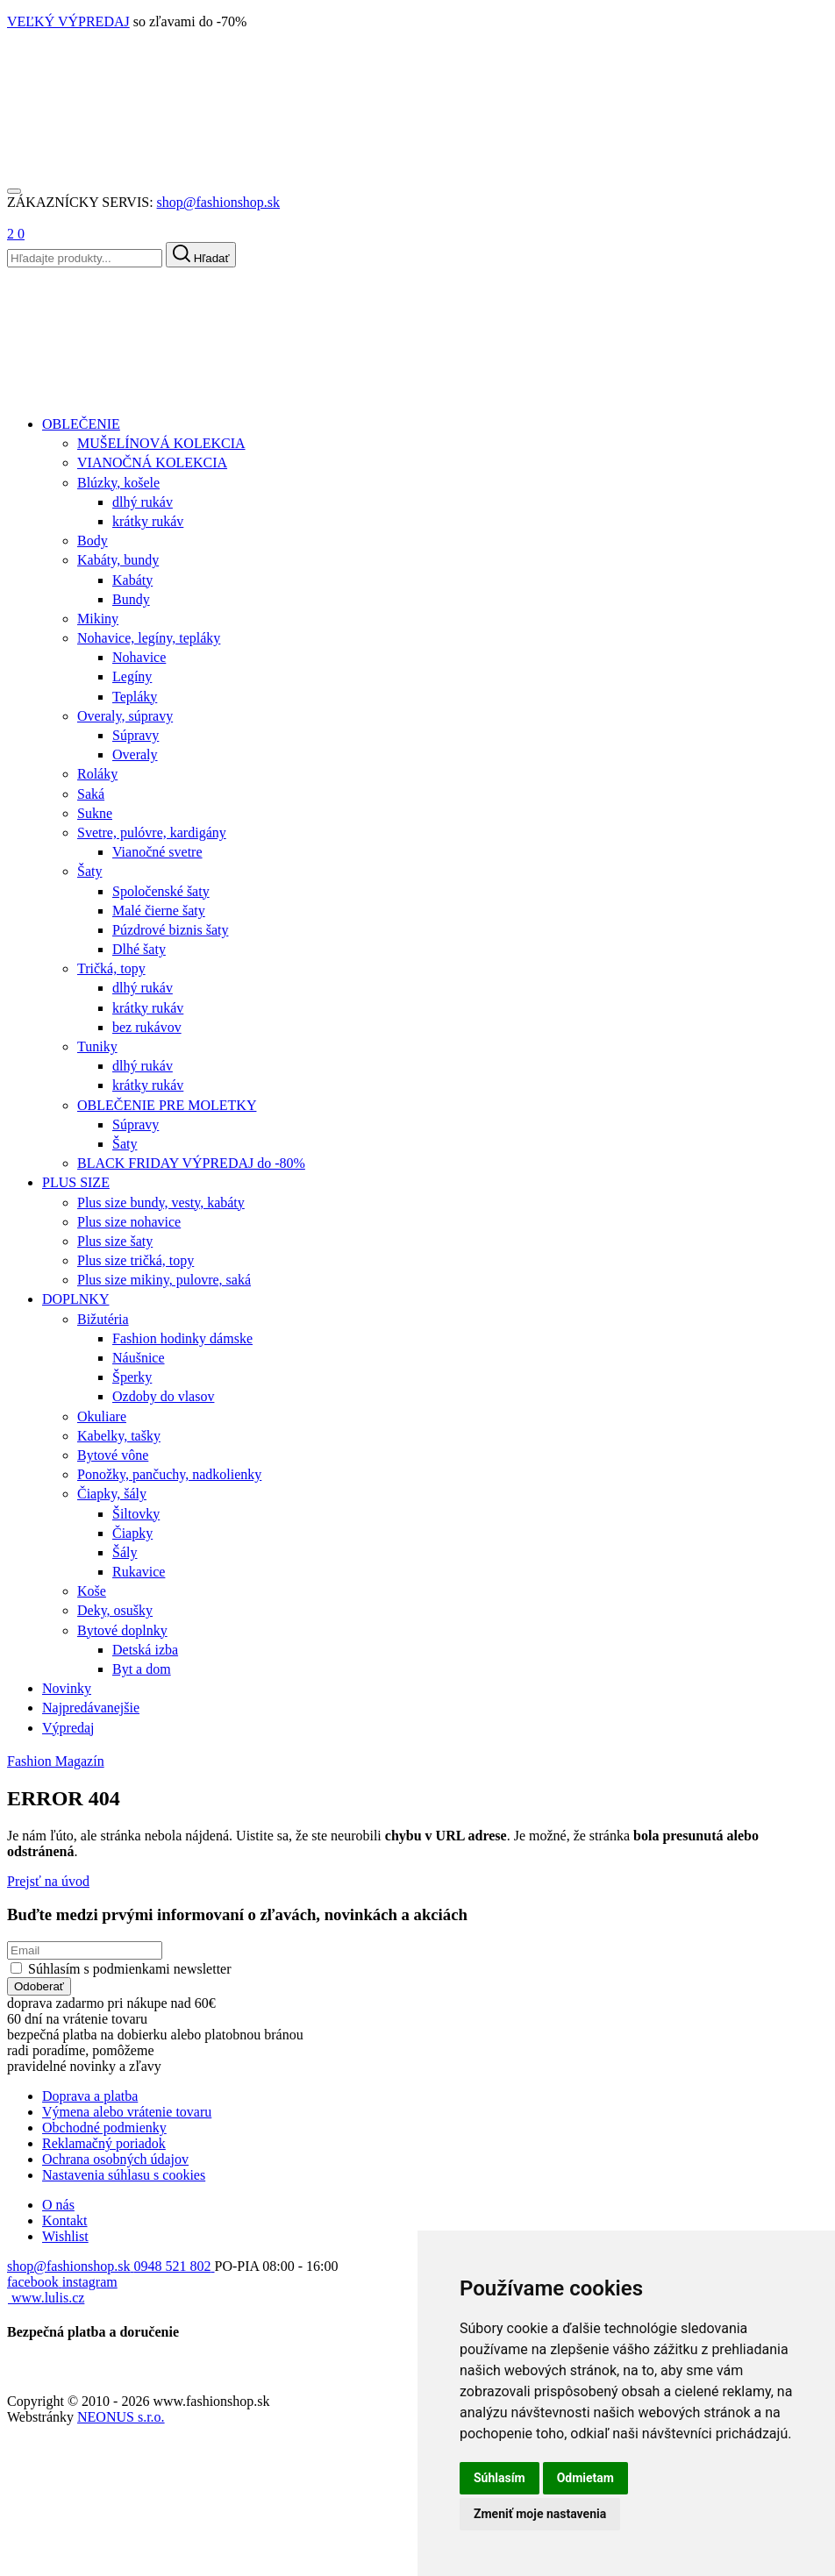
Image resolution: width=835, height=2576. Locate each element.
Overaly (135, 754)
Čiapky (132, 1533)
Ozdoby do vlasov (163, 1396)
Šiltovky (136, 1513)
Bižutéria (103, 1319)
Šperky (132, 1377)
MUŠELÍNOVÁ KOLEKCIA (161, 443)
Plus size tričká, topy (135, 1260)
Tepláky (134, 696)
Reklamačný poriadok (104, 2143)
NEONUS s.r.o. (121, 2416)
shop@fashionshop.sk (219, 202)
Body (92, 540)
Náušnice (138, 1357)
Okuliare (101, 1416)
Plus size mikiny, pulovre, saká (164, 1279)
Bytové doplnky (122, 1630)
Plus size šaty (115, 1241)
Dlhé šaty (139, 949)
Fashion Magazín (55, 1761)
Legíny (132, 676)
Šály (124, 1552)
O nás (58, 2204)
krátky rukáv (147, 521)
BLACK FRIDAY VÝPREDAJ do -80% (191, 1163)
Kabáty (132, 580)
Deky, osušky (115, 1610)
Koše (91, 1590)
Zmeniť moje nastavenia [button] (540, 2514)
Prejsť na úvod (48, 1881)
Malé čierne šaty (158, 910)
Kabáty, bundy (118, 559)
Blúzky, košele (118, 482)
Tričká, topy (111, 968)
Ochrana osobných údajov (115, 2159)
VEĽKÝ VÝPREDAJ (68, 21)
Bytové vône (112, 1455)
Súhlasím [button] (499, 2478)
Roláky (97, 773)
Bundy (131, 599)
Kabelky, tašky (119, 1435)
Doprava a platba (90, 2096)
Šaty (89, 871)
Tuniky (97, 1046)
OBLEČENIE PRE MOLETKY (166, 1105)
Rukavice (138, 1571)
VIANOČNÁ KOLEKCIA (152, 462)
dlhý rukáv (142, 502)
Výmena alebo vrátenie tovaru (126, 2111)
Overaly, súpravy (125, 715)
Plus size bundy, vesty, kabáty (161, 1202)
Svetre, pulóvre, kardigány (151, 832)
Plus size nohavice (129, 1221)
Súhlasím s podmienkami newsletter (130, 1968)
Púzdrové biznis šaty (170, 929)
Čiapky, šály (111, 1493)
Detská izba (145, 1649)
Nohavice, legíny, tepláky (148, 637)
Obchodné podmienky (104, 2127)
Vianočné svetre (157, 851)
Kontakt (65, 2220)
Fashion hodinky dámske (182, 1338)
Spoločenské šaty (161, 891)
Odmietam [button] (585, 2478)
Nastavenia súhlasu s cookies (123, 2174)
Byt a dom (141, 1669)
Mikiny (97, 618)
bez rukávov (147, 1027)
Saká (90, 793)
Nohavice (139, 657)
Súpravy (135, 735)
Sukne (94, 813)
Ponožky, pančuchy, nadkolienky (169, 1474)
